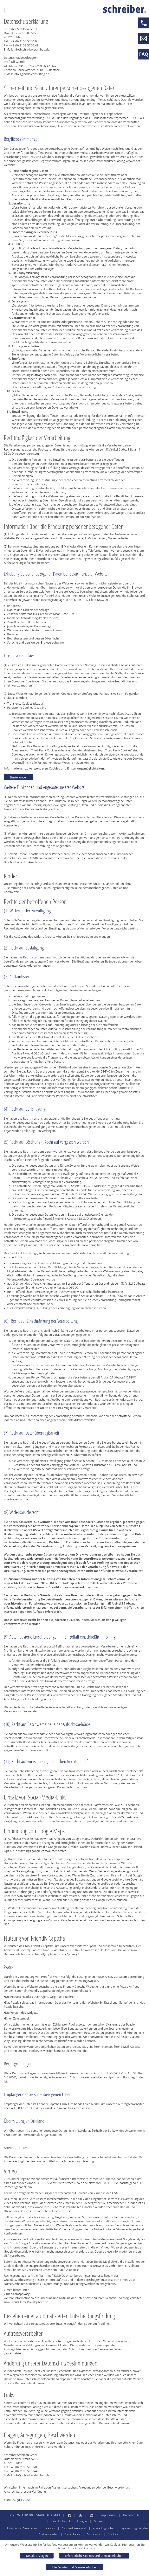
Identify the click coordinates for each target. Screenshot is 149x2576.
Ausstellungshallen (103, 2528)
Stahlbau (113, 2534)
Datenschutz (131, 2515)
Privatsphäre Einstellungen (69, 2521)
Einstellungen (19, 777)
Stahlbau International (74, 2528)
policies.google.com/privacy (41, 1920)
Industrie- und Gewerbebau (22, 2528)
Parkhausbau (94, 2534)
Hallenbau (49, 2528)
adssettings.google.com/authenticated (41, 1851)
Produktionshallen (48, 2534)
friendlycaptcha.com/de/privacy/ (57, 1954)
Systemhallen (72, 2534)
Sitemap (99, 2521)
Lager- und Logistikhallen (134, 2528)
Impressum (108, 2515)
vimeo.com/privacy (17, 2294)
